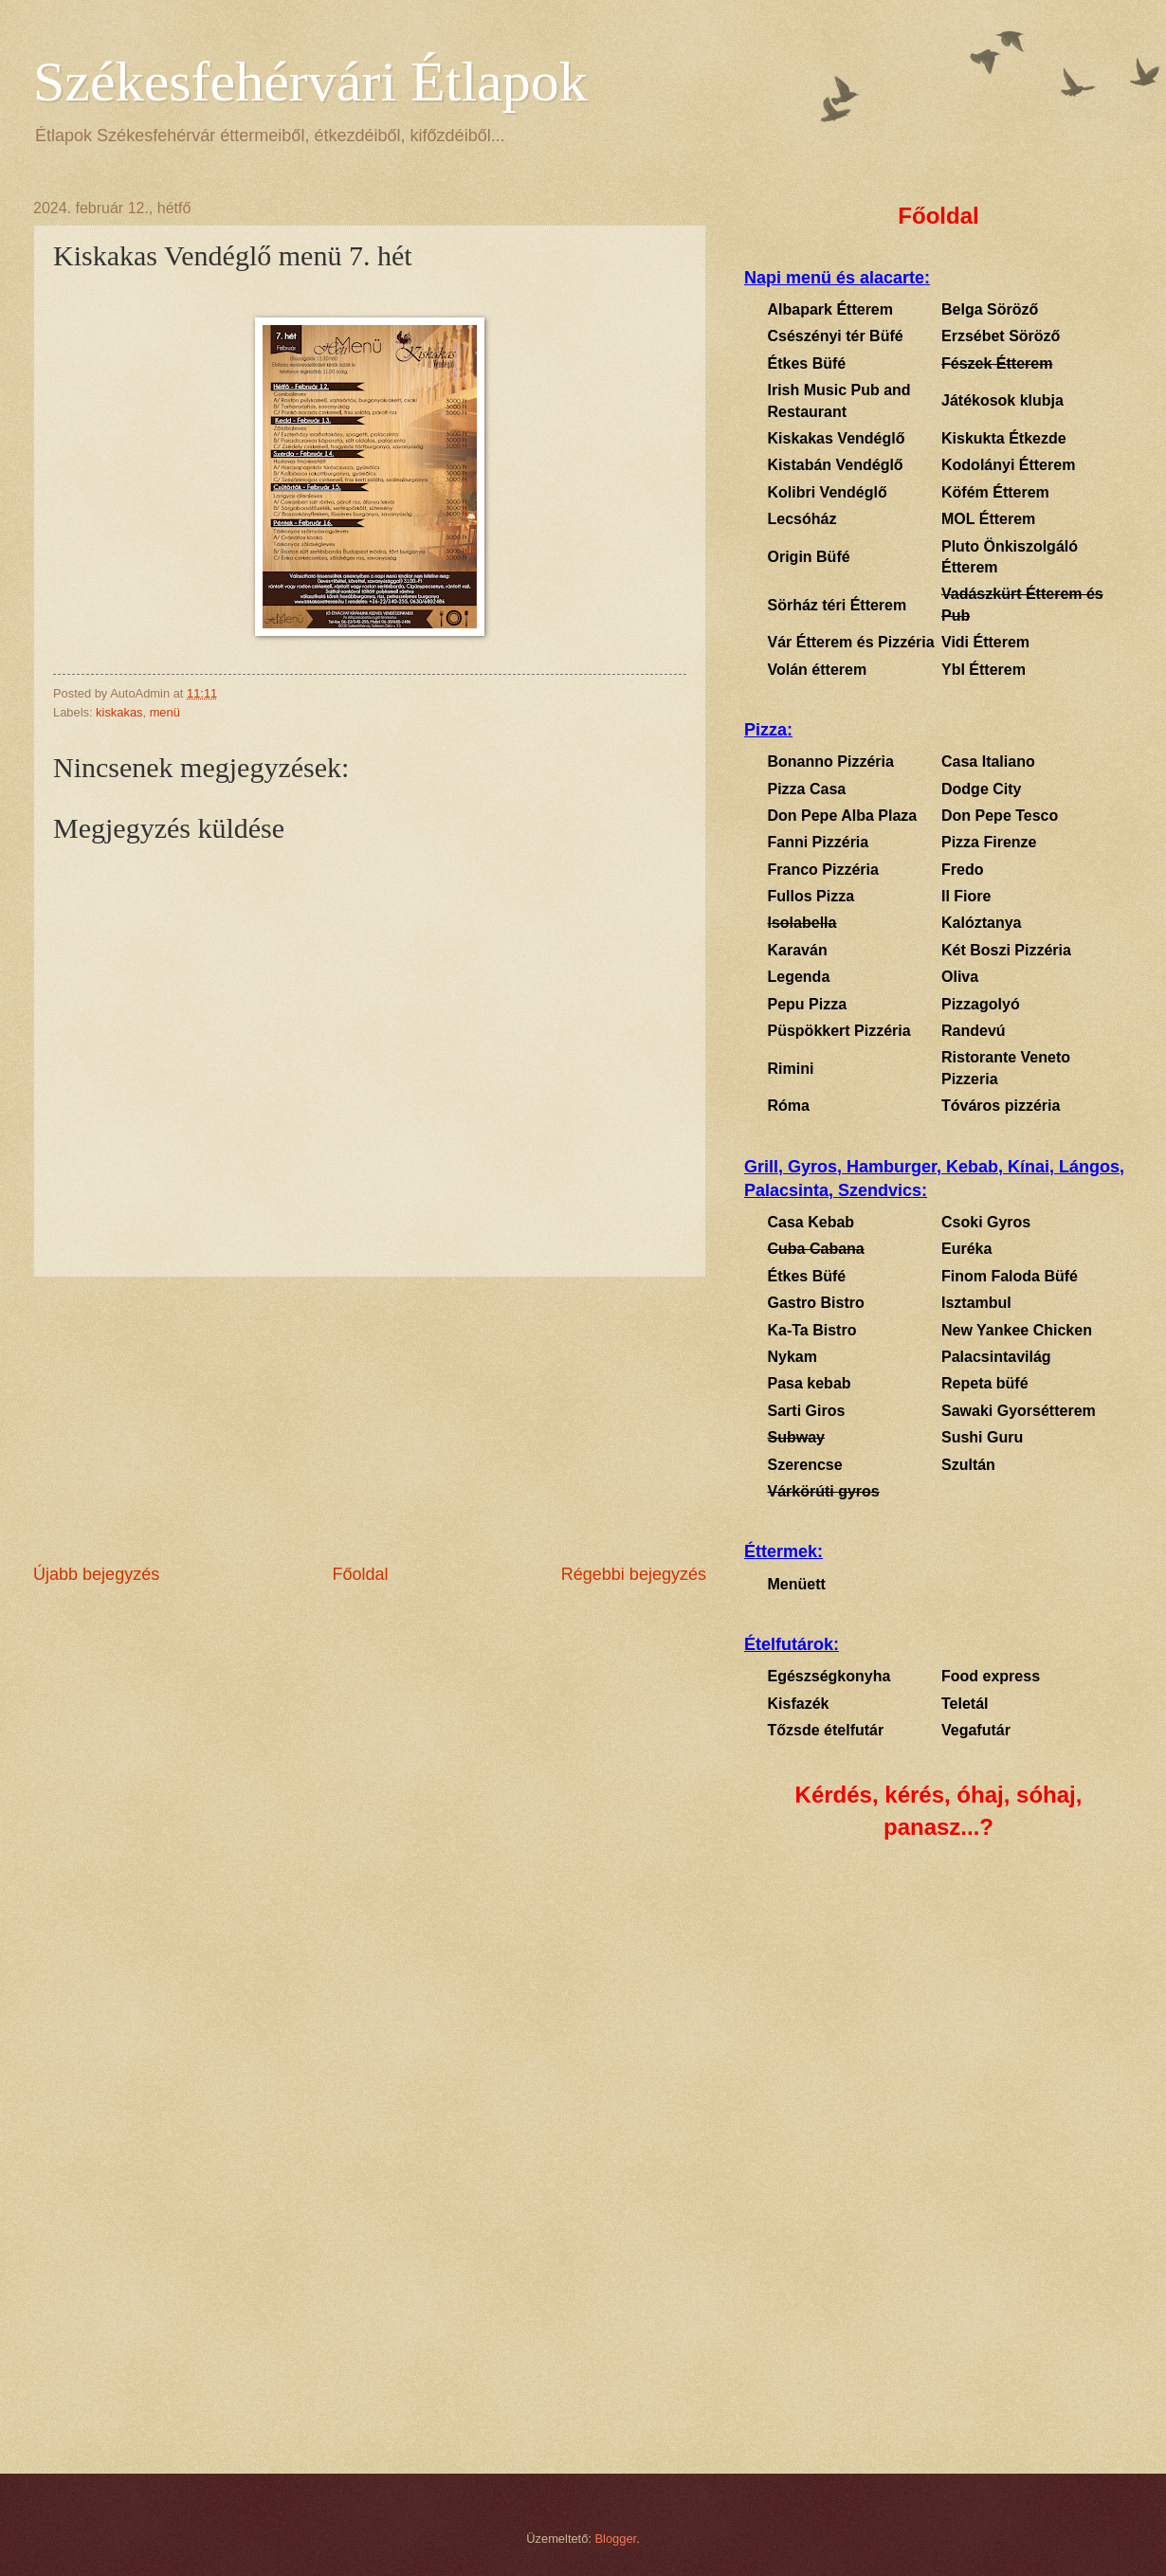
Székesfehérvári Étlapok (310, 81)
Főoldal (360, 1574)
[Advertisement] (370, 1419)
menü (165, 712)
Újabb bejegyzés (96, 1574)
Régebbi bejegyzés (633, 1574)
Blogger (616, 2538)
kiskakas (119, 712)
